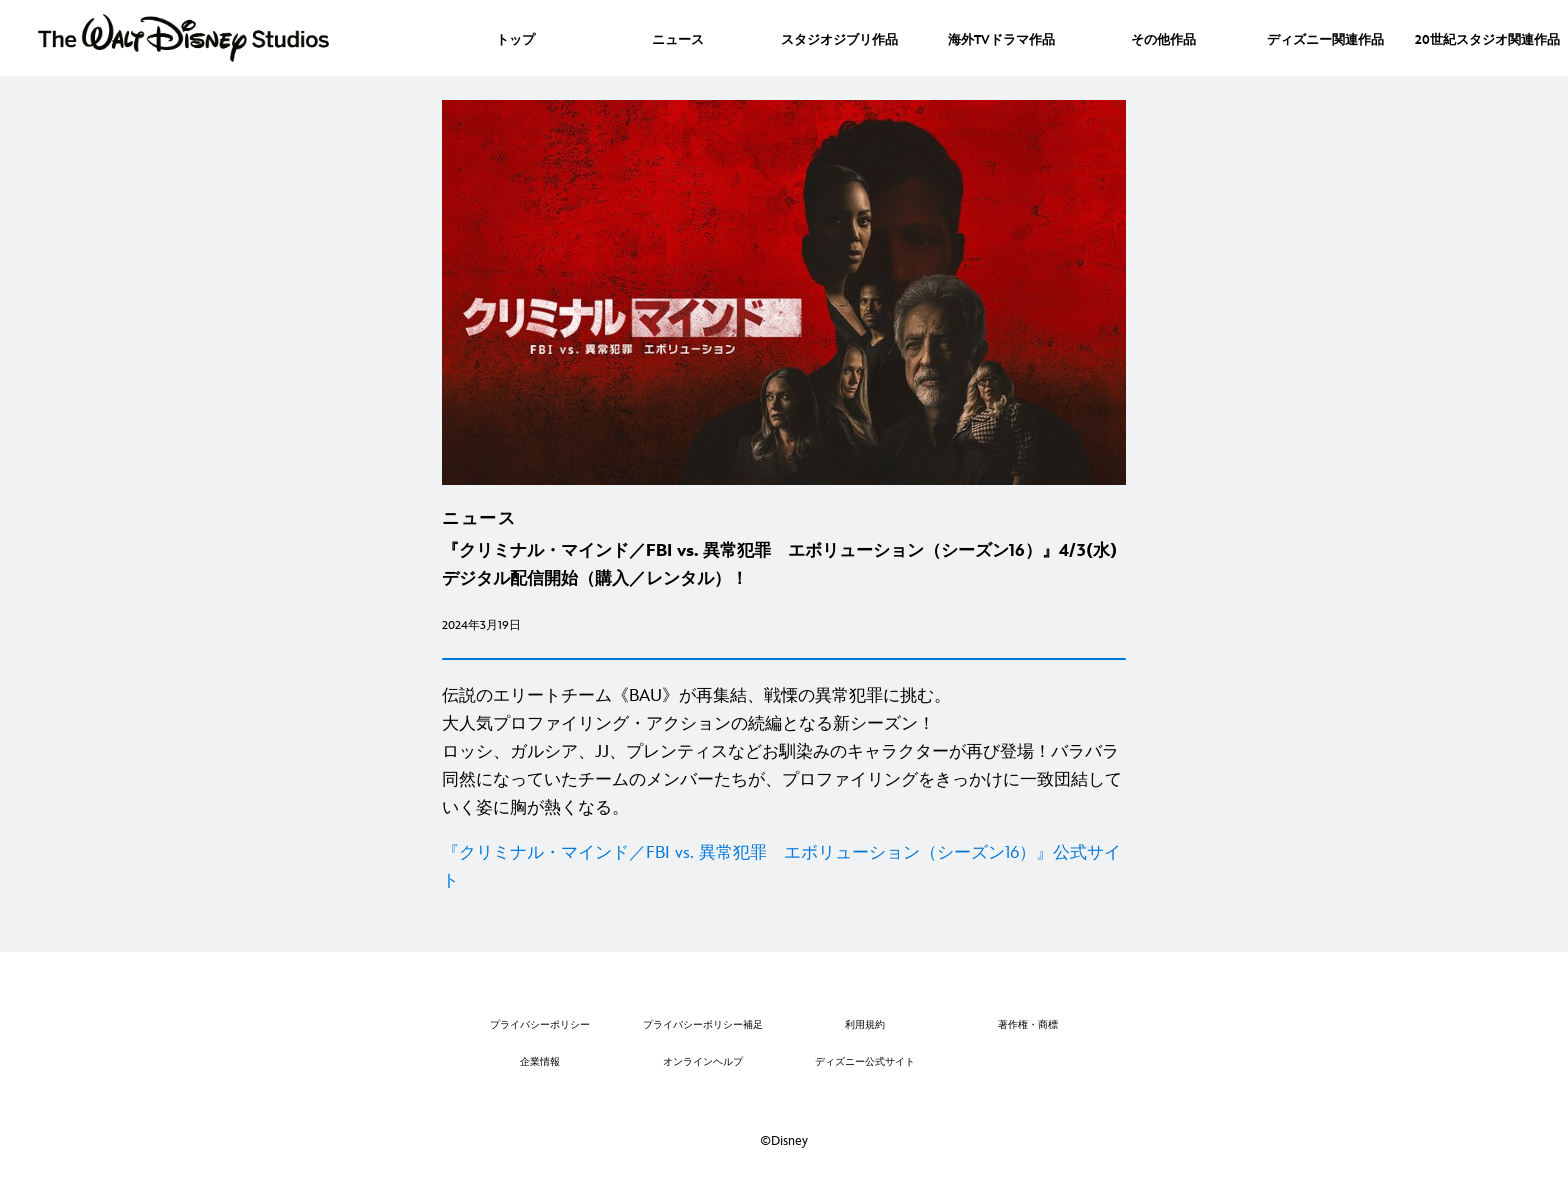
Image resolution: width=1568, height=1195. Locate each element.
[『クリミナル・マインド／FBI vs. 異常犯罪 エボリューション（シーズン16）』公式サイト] (784, 867)
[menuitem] (515, 38)
